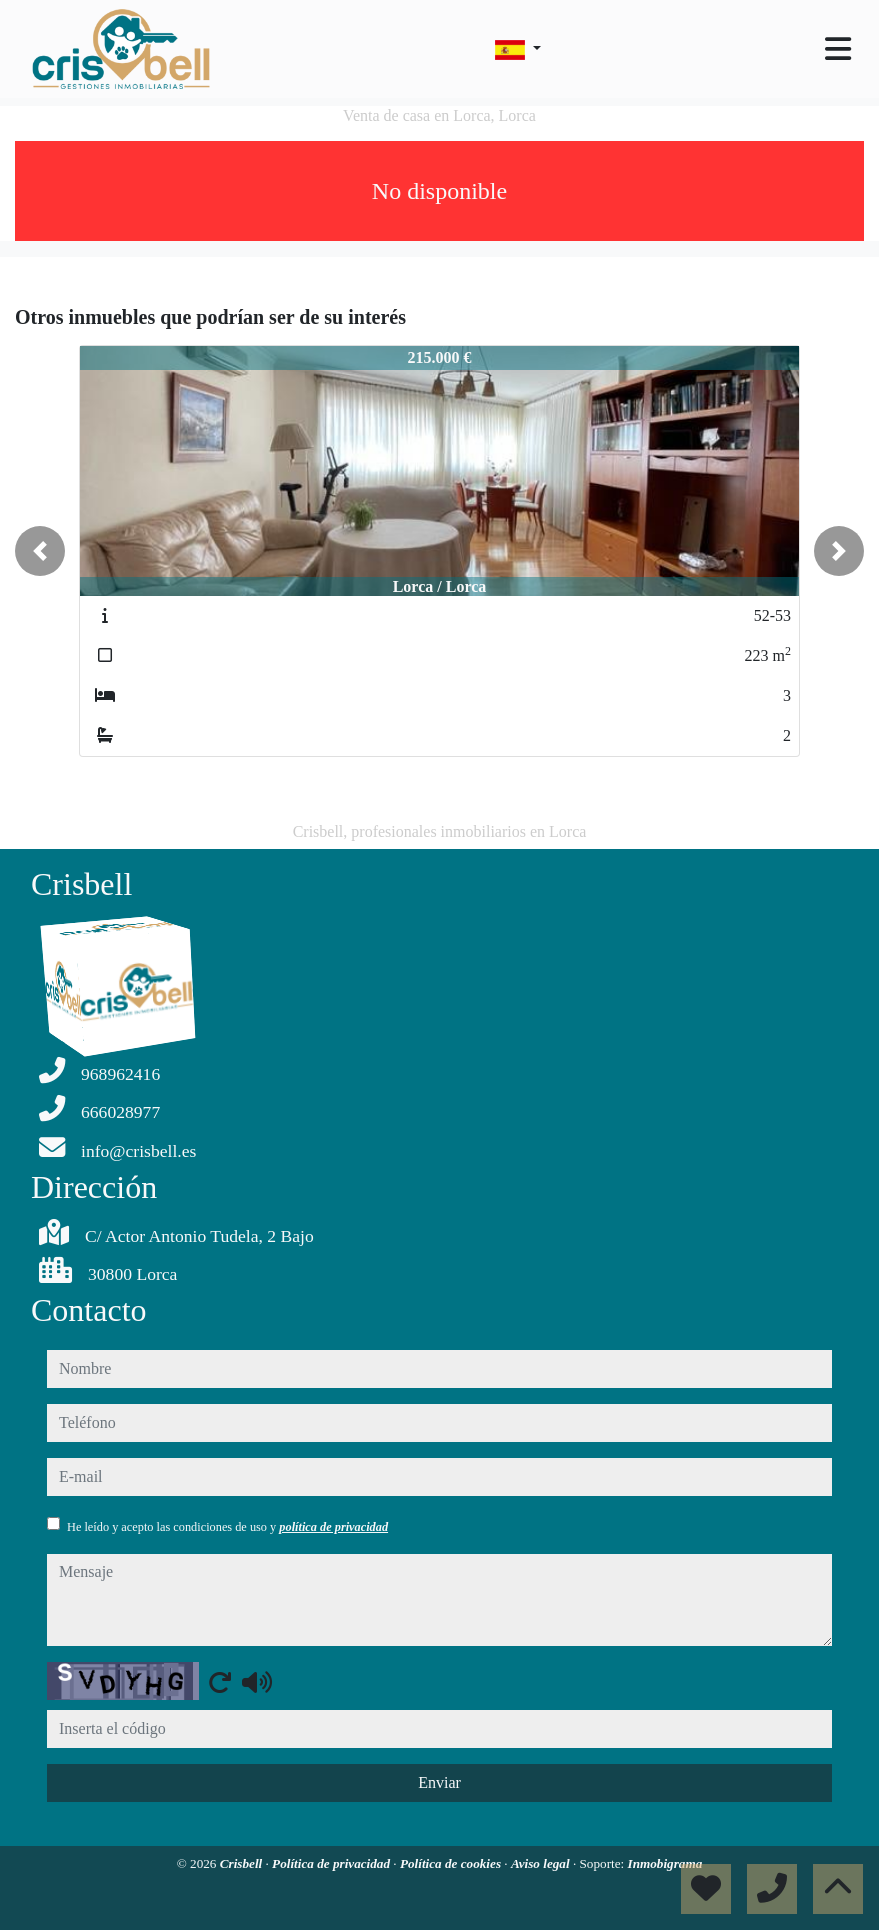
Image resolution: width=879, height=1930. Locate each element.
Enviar (439, 1782)
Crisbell (243, 1863)
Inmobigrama (665, 1863)
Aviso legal (542, 1863)
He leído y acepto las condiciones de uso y (227, 1527)
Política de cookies (452, 1863)
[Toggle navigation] (838, 49)
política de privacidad (333, 1527)
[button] (40, 551)
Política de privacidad (332, 1863)
